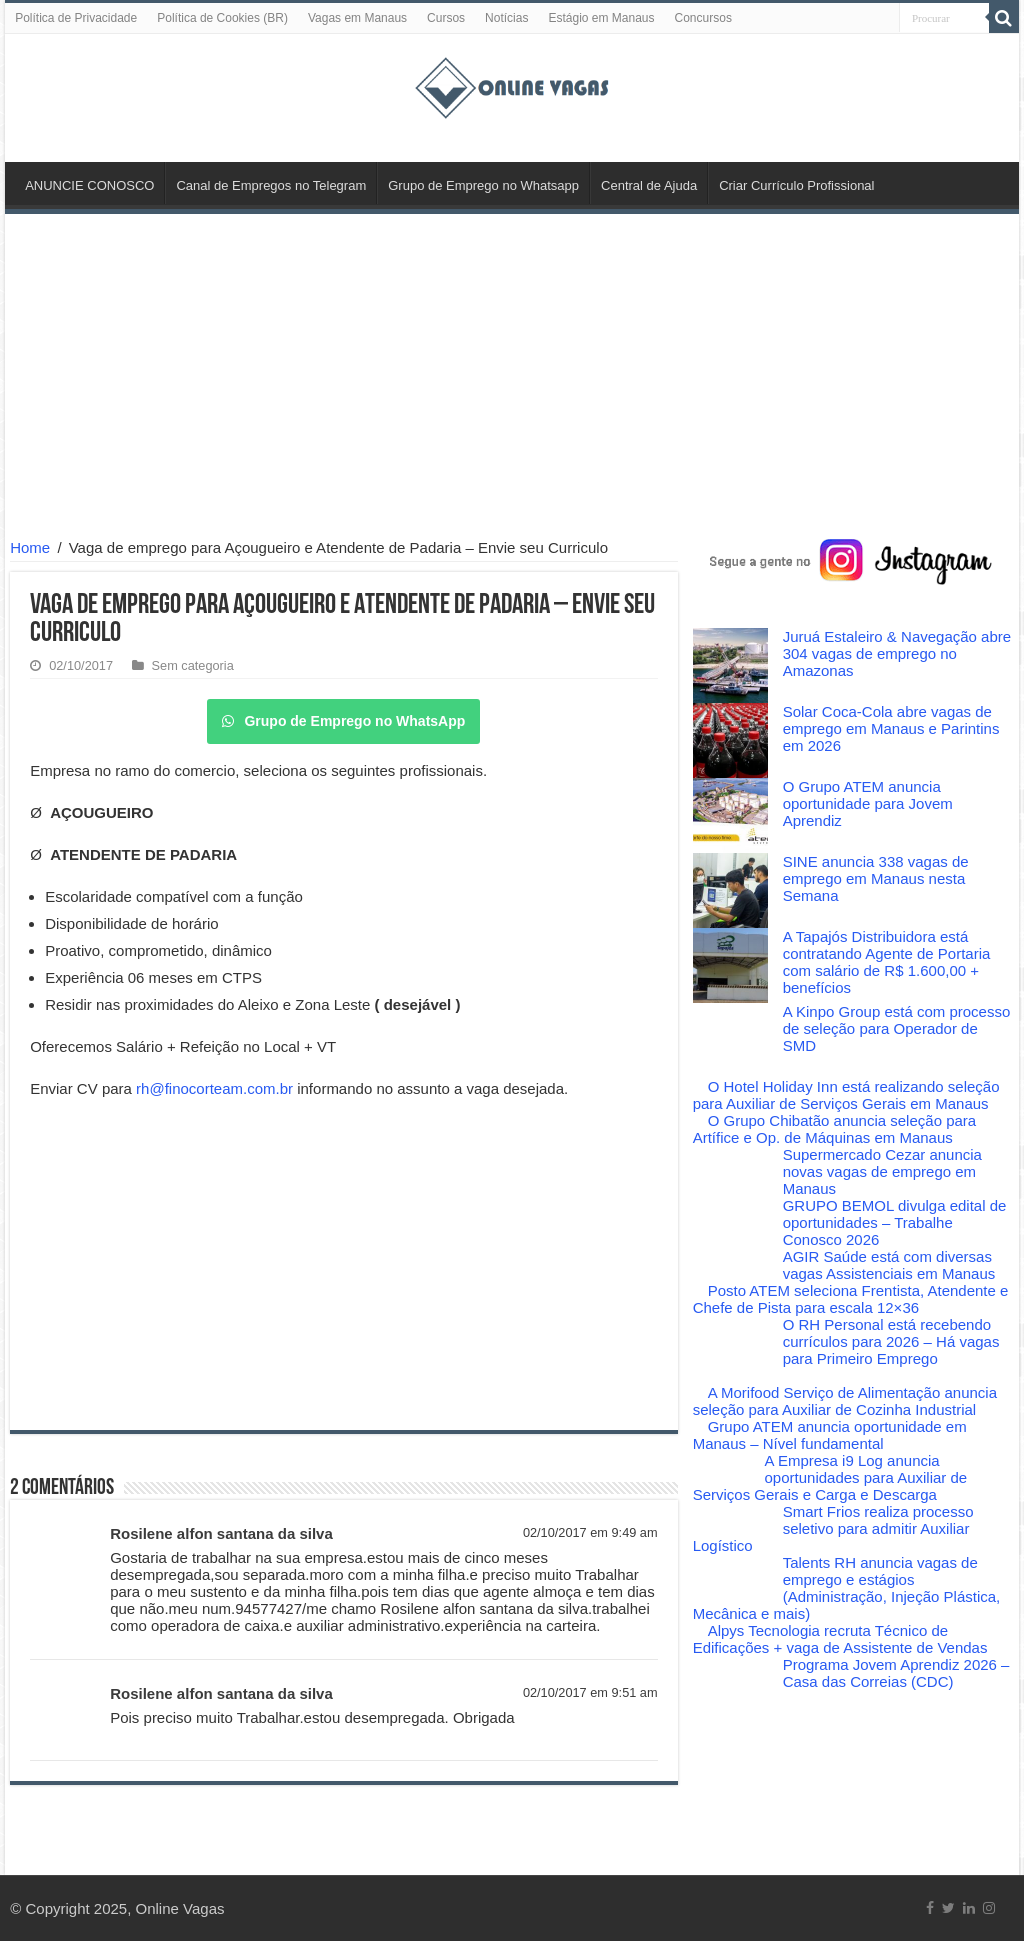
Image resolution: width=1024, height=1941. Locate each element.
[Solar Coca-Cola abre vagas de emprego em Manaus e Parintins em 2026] (730, 740)
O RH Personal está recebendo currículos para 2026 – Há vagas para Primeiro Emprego (891, 1341)
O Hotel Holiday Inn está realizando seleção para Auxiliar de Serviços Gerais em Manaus (846, 1095)
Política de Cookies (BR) (222, 18)
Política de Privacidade (76, 18)
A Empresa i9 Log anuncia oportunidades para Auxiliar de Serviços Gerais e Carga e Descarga (830, 1477)
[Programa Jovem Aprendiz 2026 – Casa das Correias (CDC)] (730, 1681)
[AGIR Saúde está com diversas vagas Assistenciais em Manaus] (730, 1265)
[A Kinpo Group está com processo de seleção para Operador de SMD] (730, 1040)
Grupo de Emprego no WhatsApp (343, 721)
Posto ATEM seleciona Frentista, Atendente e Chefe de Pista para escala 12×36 (851, 1299)
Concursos (703, 18)
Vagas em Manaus (357, 18)
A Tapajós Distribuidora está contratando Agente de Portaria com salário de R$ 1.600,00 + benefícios (887, 962)
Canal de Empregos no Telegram (271, 185)
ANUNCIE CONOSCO (89, 185)
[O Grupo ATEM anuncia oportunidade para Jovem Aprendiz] (730, 815)
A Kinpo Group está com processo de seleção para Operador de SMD (897, 1028)
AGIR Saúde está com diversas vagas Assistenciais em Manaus (889, 1265)
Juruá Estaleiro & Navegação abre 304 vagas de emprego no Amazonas (897, 653)
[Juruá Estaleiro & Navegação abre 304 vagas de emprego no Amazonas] (730, 665)
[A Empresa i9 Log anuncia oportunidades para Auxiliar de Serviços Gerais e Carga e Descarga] (721, 1461)
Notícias (506, 18)
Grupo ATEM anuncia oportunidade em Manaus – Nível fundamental (830, 1435)
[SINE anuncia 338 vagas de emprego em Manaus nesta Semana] (730, 890)
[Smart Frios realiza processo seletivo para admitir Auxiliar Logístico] (730, 1520)
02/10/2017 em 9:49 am (590, 1532)
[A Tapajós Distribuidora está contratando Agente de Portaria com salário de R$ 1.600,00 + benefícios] (730, 965)
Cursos (446, 18)
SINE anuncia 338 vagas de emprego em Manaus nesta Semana (876, 878)
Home (30, 547)
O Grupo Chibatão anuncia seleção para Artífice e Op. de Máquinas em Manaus (835, 1129)
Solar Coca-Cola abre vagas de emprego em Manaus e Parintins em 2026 (891, 728)
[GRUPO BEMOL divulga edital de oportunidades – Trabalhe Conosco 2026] (730, 1222)
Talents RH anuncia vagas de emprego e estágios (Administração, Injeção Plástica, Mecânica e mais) (847, 1588)
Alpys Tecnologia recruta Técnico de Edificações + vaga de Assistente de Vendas (840, 1639)
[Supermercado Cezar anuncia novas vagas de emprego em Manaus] (730, 1171)
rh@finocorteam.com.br (214, 1088)
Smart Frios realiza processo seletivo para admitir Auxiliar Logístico (833, 1528)
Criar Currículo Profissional (796, 185)
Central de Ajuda (649, 185)
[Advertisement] (512, 379)
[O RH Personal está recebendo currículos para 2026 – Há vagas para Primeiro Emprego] (730, 1350)
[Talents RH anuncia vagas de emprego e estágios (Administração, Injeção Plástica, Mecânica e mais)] (730, 1579)
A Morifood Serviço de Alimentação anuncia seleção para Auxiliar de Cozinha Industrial (845, 1401)
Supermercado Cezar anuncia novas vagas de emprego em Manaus (882, 1171)
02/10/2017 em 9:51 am (590, 1692)
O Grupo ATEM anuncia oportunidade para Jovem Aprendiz (868, 803)
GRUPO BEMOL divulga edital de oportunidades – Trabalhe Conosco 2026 (895, 1222)
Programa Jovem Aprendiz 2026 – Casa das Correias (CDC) (896, 1673)
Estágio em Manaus (601, 18)
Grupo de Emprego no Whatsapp (483, 185)
